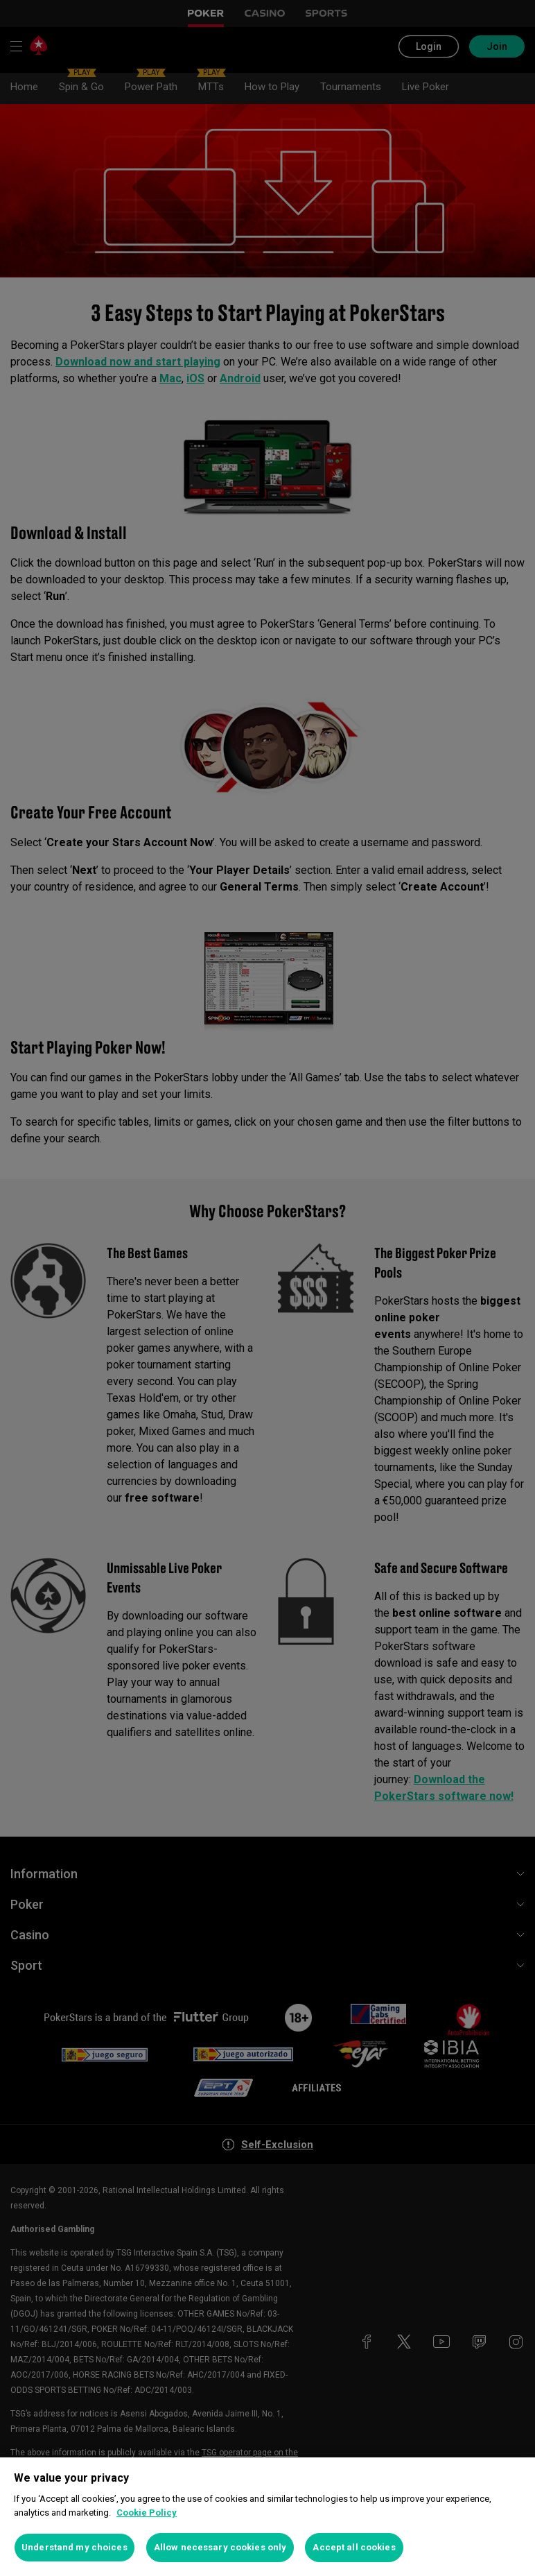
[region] (267, 2516)
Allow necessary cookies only (220, 2547)
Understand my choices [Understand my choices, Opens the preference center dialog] (74, 2547)
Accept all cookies (354, 2547)
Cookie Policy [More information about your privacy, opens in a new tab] (146, 2512)
